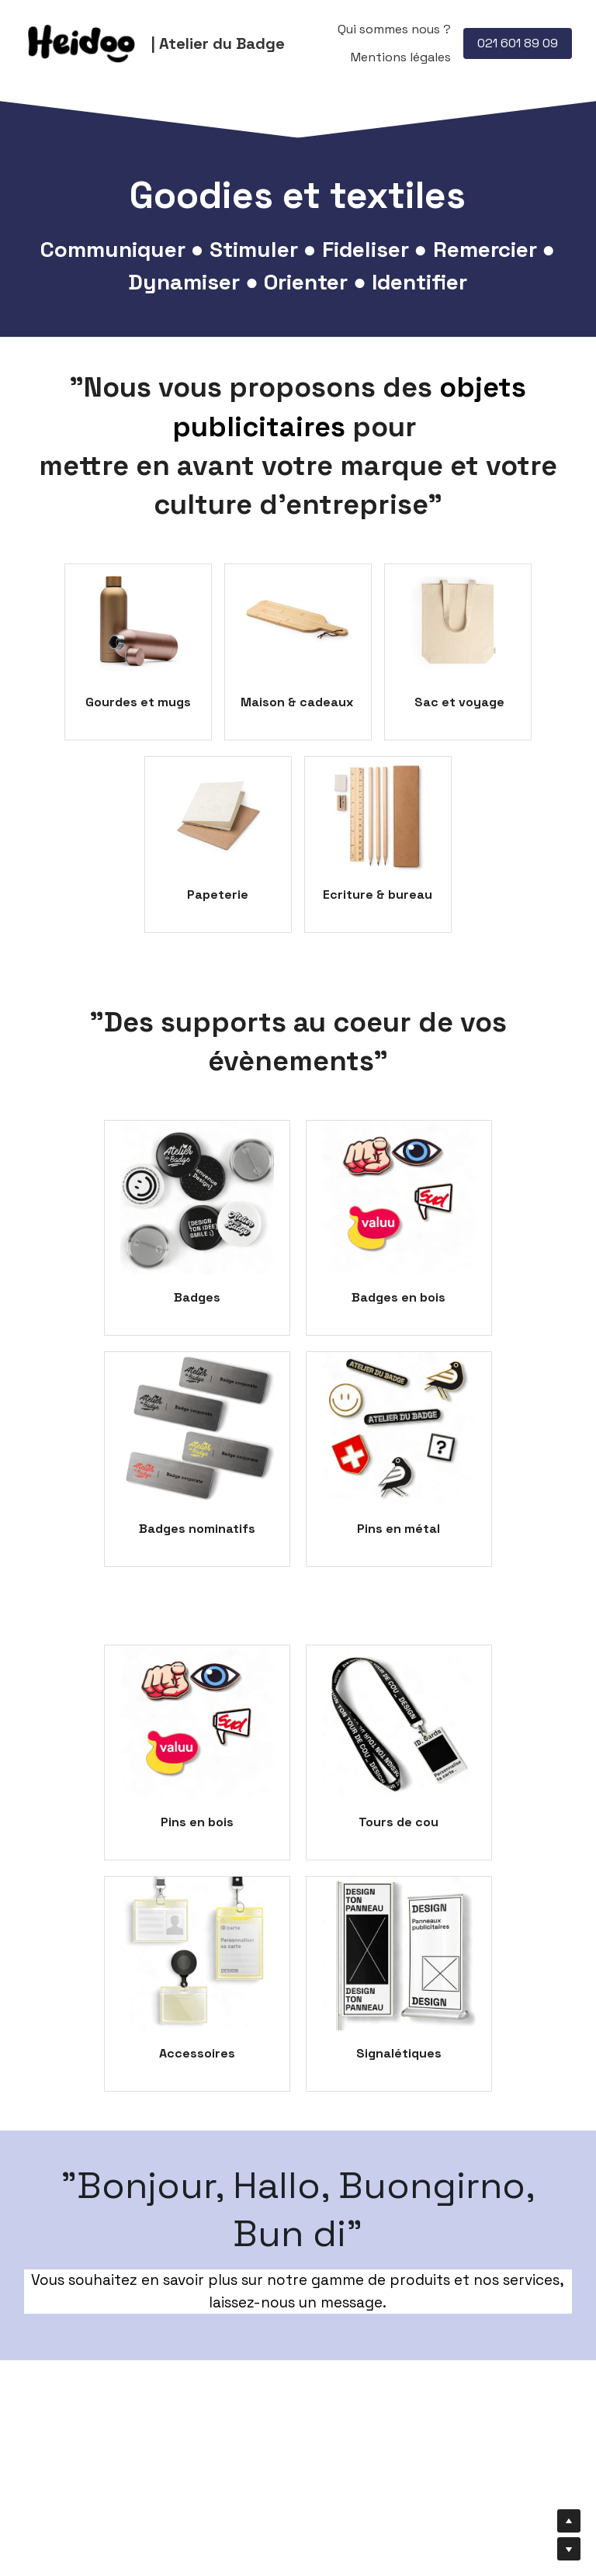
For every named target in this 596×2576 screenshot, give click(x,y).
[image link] (82, 42)
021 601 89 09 (517, 43)
